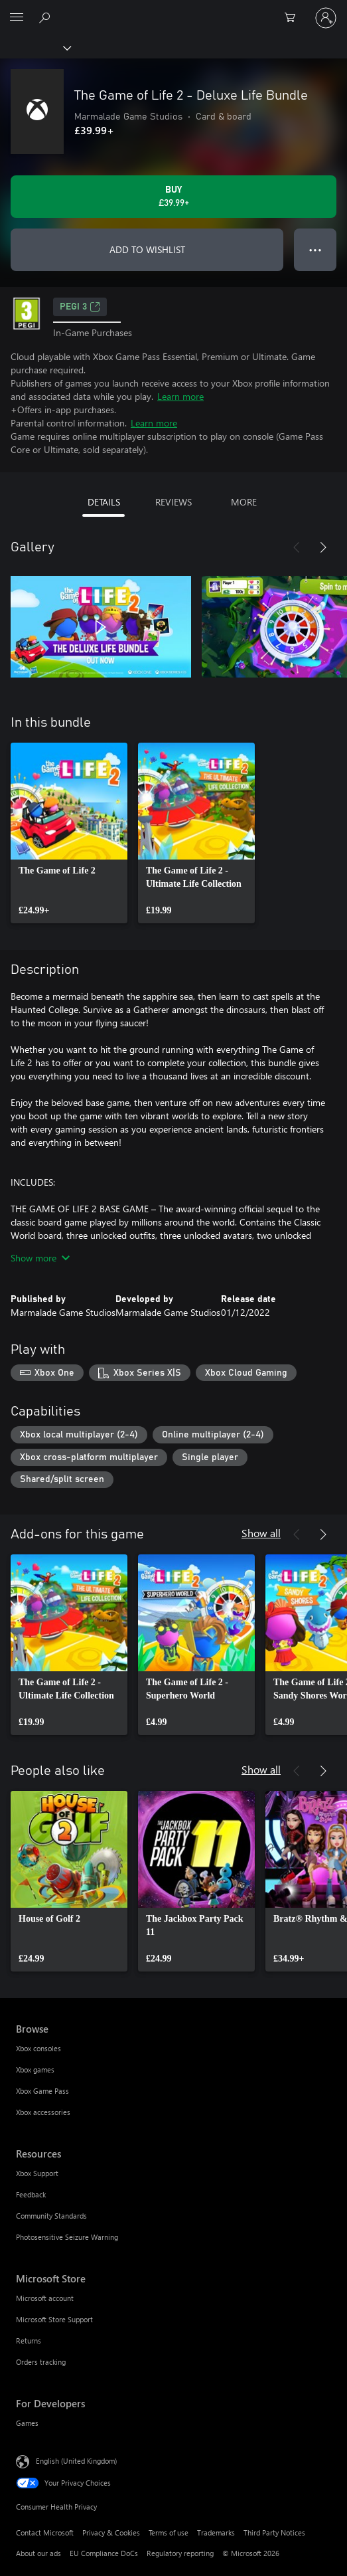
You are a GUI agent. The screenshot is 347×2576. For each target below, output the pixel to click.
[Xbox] (35, 47)
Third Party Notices (274, 2532)
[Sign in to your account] (326, 18)
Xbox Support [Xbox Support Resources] (37, 2173)
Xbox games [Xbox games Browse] (35, 2069)
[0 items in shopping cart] (294, 18)
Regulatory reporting (180, 2553)
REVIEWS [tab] (173, 502)
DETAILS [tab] (104, 502)
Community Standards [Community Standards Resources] (51, 2215)
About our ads (38, 2553)
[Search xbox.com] (46, 17)
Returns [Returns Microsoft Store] (28, 2340)
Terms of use (168, 2532)
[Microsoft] (173, 10)
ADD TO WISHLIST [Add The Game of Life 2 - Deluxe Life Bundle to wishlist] (147, 249)
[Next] (323, 547)
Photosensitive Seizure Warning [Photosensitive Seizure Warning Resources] (67, 2237)
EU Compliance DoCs (104, 2553)
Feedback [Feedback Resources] (31, 2194)
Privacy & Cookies (111, 2532)
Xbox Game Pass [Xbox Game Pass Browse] (42, 2090)
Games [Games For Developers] (27, 2423)
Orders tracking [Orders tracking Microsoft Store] (41, 2361)
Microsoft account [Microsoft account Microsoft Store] (45, 2298)
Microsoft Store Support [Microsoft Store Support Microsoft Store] (54, 2319)
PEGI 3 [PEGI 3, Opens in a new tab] (80, 307)
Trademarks (216, 2532)
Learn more (180, 396)
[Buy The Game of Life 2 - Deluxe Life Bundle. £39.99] (173, 196)
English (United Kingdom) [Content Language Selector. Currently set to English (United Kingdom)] (76, 2460)
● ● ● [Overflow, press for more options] (315, 249)
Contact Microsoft (45, 2532)
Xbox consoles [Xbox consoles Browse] (38, 2048)
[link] (69, 833)
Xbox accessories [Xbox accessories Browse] (43, 2112)
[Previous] (296, 547)
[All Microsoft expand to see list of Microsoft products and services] (17, 18)
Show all (261, 1533)
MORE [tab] (244, 502)
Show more (40, 1257)
